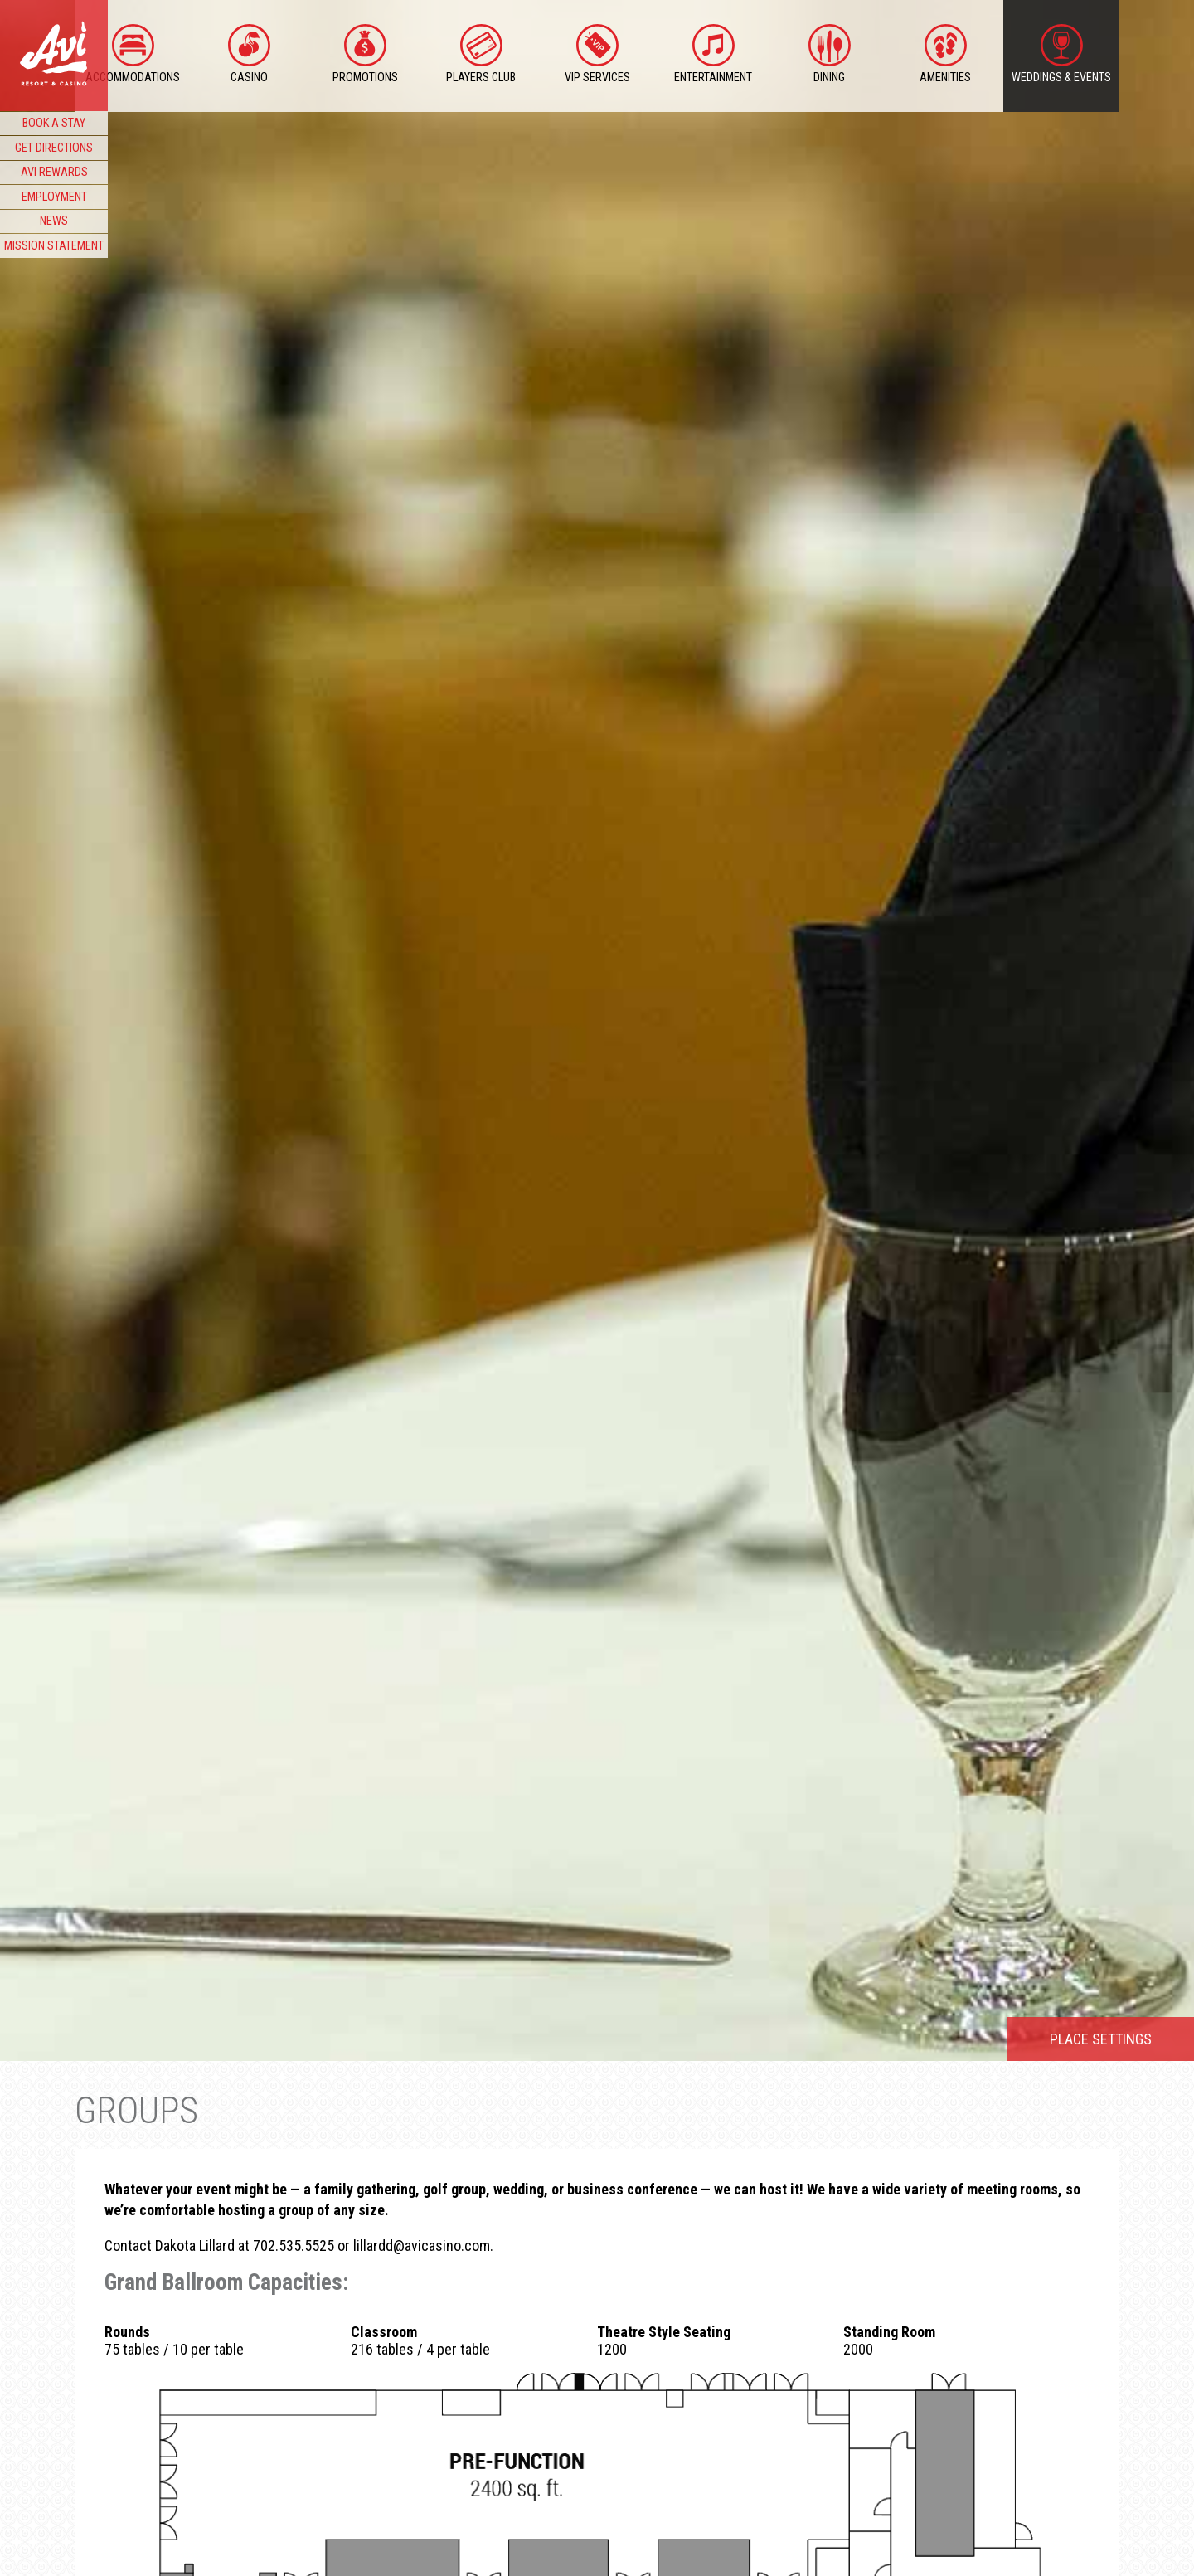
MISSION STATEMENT (54, 246)
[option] (597, 1030)
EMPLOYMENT (54, 197)
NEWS (54, 221)
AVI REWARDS (54, 172)
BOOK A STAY (53, 123)
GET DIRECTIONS (54, 148)
